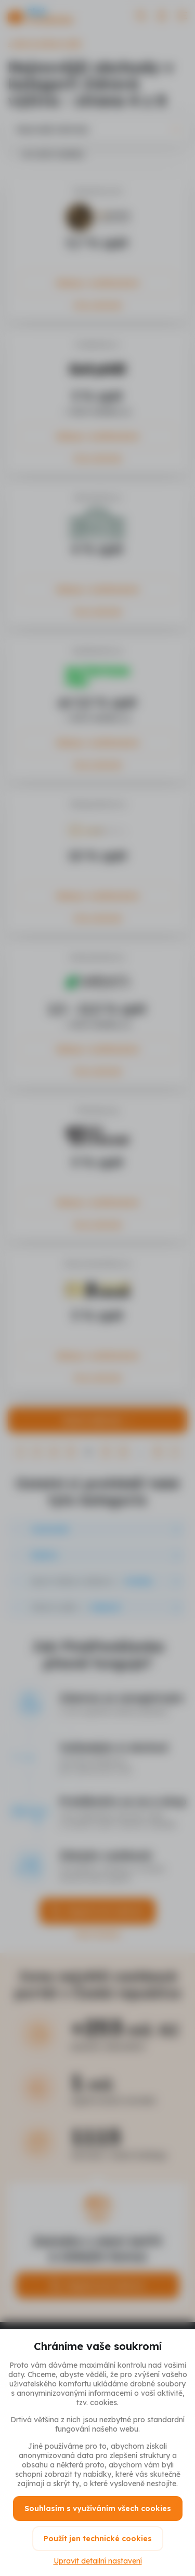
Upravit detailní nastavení (98, 2561)
